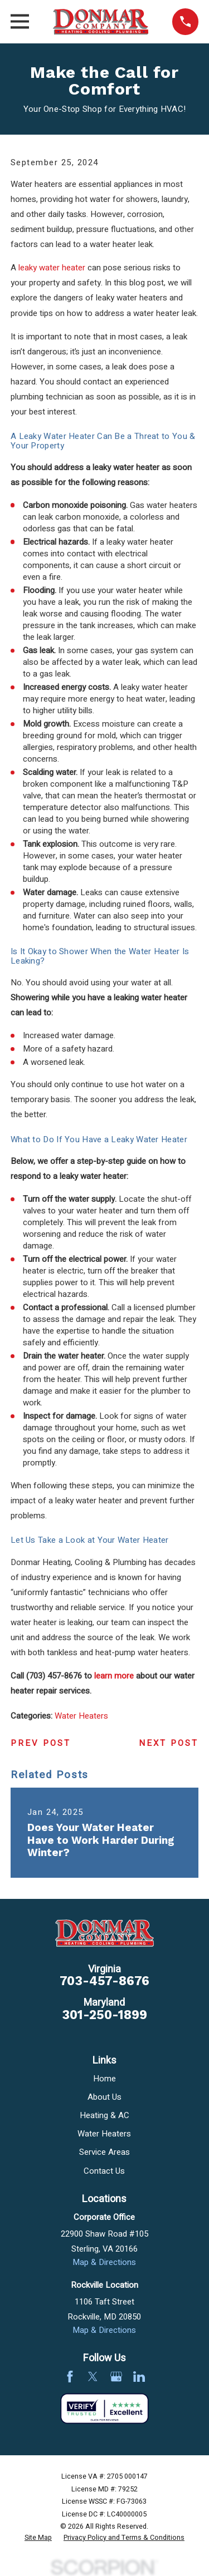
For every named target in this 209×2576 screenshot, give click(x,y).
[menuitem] (38, 2538)
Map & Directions (104, 2262)
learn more (114, 1676)
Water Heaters (81, 1716)
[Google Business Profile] (116, 2376)
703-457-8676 (104, 1981)
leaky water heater (51, 267)
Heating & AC (104, 2115)
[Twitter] (93, 2376)
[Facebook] (70, 2376)
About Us (104, 2097)
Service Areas (104, 2152)
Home (104, 2078)
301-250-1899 (104, 2015)
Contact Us (104, 2171)
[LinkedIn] (139, 2376)
